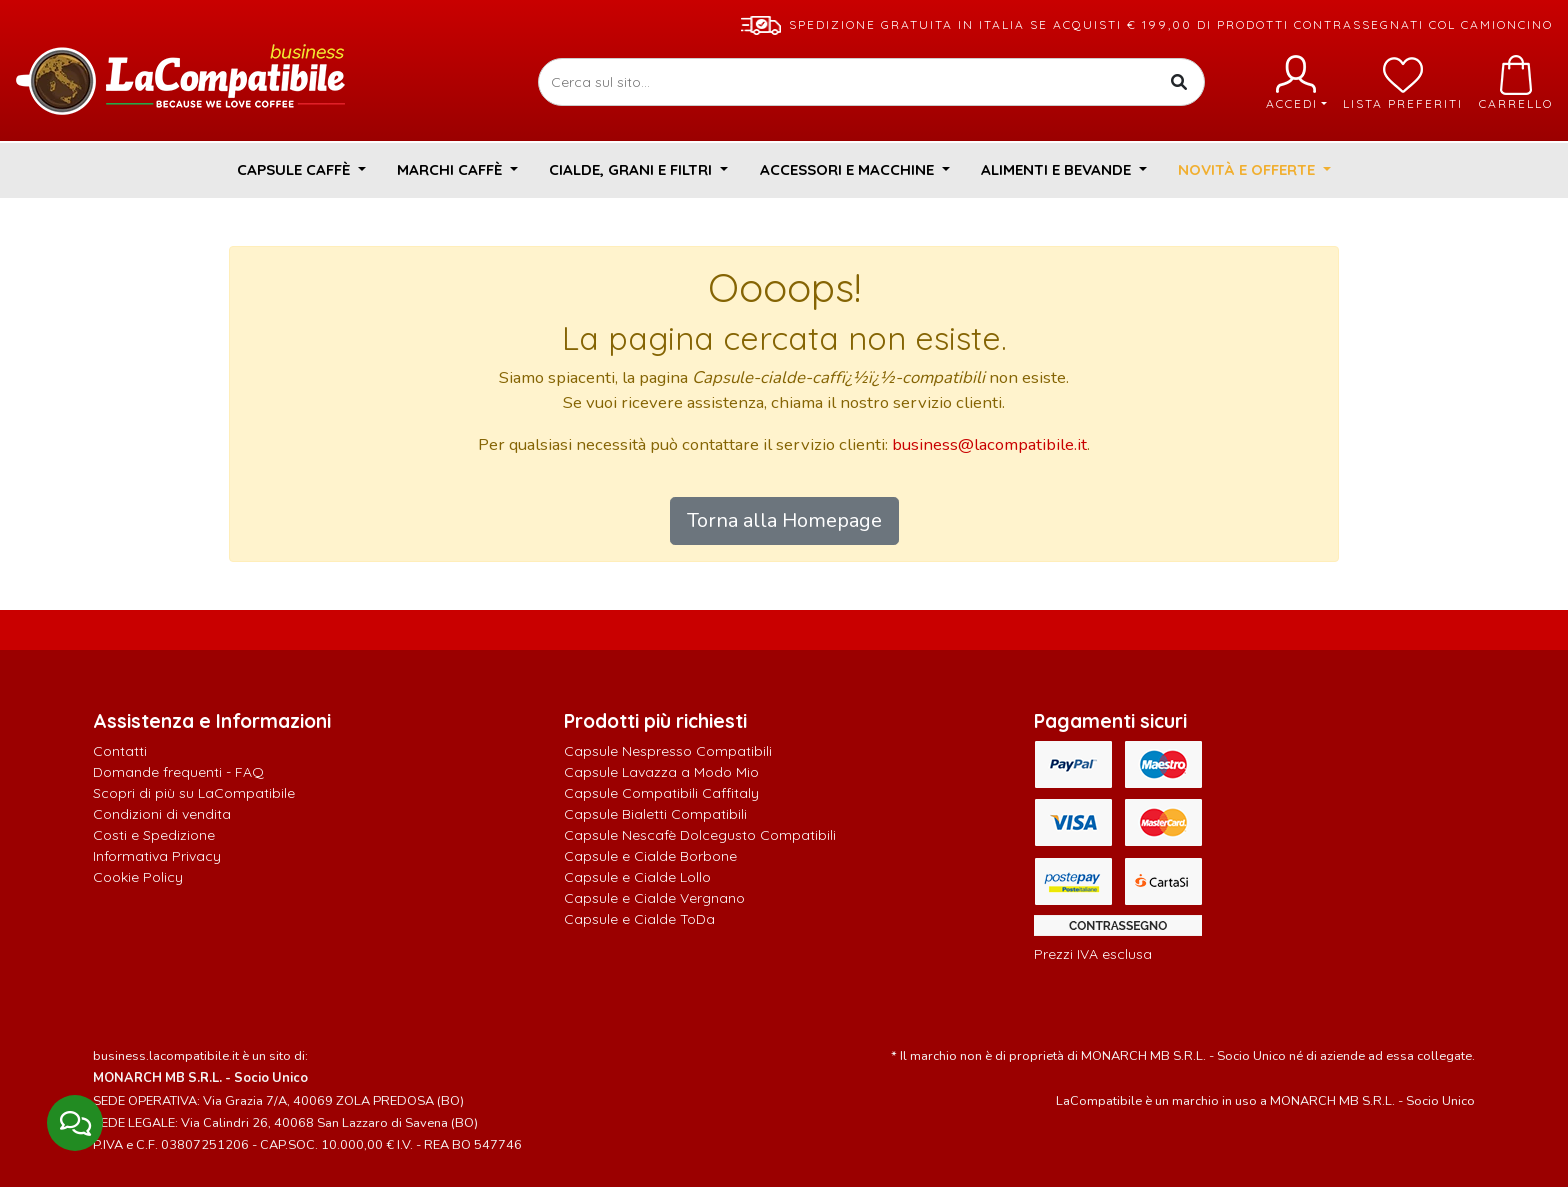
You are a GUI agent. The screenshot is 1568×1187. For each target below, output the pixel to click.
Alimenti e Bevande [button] (1058, 169)
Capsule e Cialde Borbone (650, 856)
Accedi (1296, 83)
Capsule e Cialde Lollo (637, 877)
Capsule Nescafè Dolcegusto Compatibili (700, 835)
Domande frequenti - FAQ (178, 772)
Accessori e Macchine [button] (849, 169)
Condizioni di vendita (162, 814)
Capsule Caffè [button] (295, 169)
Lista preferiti (1403, 83)
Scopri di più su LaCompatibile (194, 793)
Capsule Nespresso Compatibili (668, 751)
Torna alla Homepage (784, 520)
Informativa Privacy (157, 856)
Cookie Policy (138, 877)
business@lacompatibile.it (989, 444)
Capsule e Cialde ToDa (639, 919)
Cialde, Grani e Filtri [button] (632, 169)
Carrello (1516, 83)
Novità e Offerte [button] (1248, 169)
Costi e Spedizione (154, 835)
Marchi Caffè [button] (451, 169)
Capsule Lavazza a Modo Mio (661, 772)
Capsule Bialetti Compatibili (655, 814)
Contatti (120, 751)
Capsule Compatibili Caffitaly (661, 793)
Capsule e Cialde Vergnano (654, 898)
